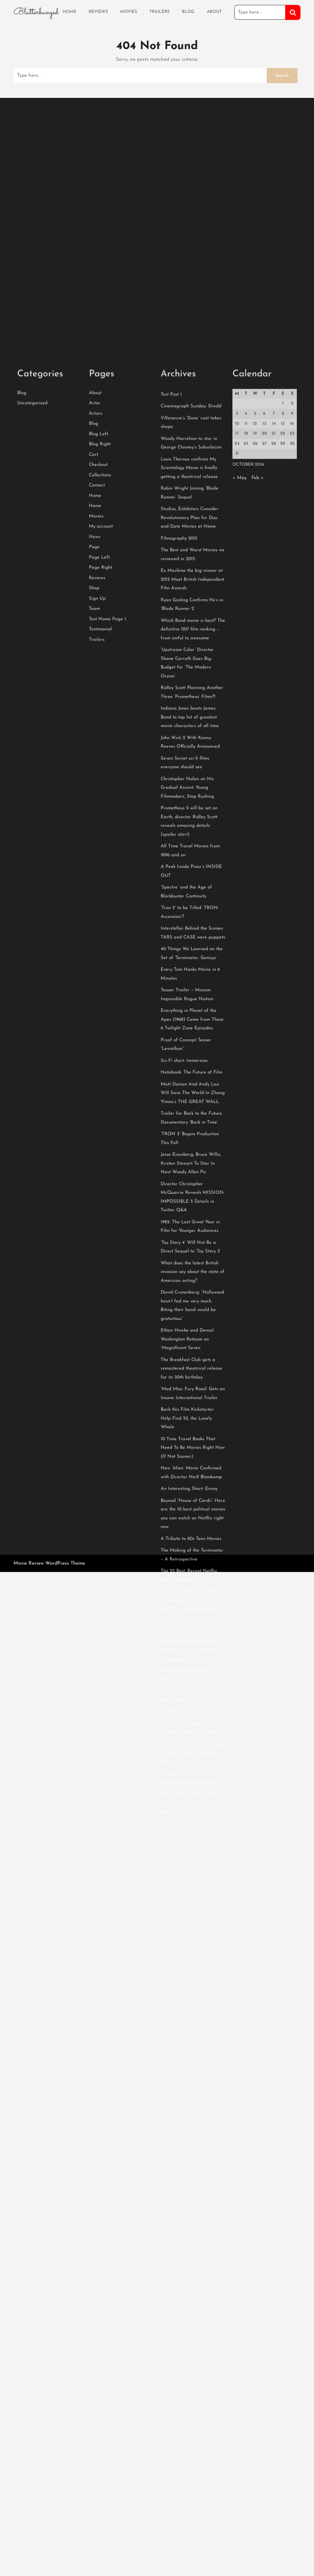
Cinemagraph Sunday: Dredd (191, 657)
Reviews (98, 11)
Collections (100, 726)
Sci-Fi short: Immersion (184, 1311)
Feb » (257, 728)
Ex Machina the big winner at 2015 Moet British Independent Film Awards (192, 830)
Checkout (98, 715)
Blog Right (100, 695)
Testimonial (100, 880)
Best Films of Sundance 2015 (190, 1962)
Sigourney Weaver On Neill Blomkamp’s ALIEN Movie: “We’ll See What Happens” (189, 1851)
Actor (94, 654)
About (214, 11)
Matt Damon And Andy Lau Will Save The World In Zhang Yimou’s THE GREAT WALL (193, 1344)
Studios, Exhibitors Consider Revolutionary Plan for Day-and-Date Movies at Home (190, 769)
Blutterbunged (36, 11)
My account (101, 777)
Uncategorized (32, 654)
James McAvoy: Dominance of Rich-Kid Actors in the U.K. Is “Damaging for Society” (191, 1901)
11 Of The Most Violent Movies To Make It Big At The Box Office (192, 2004)
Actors (95, 664)
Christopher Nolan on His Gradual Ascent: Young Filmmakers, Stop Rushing (187, 1039)
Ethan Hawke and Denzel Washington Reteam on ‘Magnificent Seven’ (187, 1590)
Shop (94, 839)
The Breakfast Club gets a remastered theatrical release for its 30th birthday (191, 1620)
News (94, 788)
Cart (93, 705)
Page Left (99, 808)
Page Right (100, 818)
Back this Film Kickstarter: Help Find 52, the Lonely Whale (187, 1669)
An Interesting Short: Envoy (189, 1739)
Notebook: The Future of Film (191, 1323)
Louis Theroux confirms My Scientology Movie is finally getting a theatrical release (189, 719)
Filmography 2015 (179, 789)
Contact (97, 736)
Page (94, 798)
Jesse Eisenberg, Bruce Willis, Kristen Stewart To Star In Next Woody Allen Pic (191, 1414)
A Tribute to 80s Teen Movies (191, 1789)
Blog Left (98, 685)
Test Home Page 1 (107, 870)
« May (239, 728)
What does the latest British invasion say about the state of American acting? (192, 1523)
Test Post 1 (171, 645)
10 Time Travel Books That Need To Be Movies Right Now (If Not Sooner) (193, 1699)
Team (94, 859)
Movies (128, 11)
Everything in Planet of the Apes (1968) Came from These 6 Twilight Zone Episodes (192, 1270)
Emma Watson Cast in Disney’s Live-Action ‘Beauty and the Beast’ (192, 2054)
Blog (188, 11)
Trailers (159, 11)
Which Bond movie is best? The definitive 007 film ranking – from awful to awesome (193, 880)
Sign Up (97, 849)
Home (69, 11)
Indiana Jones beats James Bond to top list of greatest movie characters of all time (190, 968)
